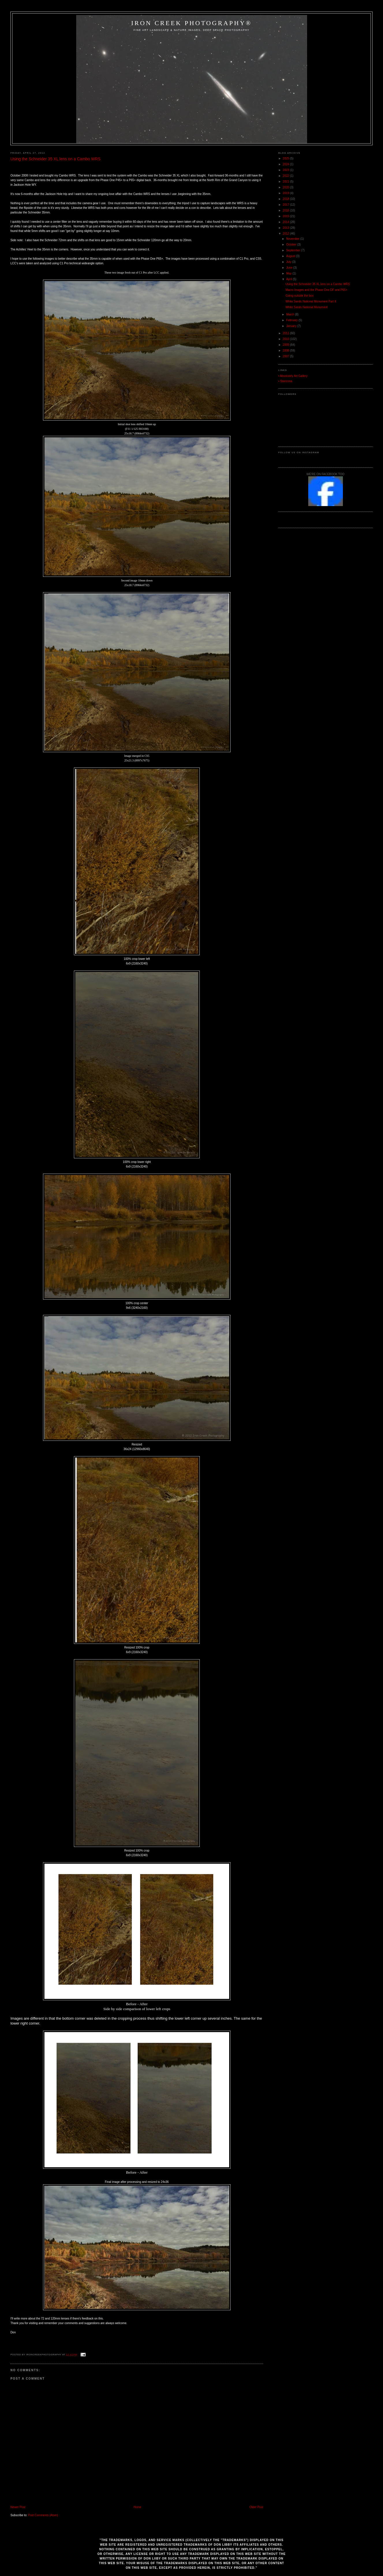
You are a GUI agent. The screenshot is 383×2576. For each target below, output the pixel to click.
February (292, 320)
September (293, 250)
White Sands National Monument (306, 307)
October (291, 244)
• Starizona (285, 381)
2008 (286, 350)
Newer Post (17, 2507)
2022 (286, 175)
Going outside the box (299, 295)
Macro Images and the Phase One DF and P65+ (316, 289)
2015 (286, 216)
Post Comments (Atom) (43, 2515)
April (289, 279)
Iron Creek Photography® (191, 23)
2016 (286, 210)
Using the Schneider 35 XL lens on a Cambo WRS (55, 159)
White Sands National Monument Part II (310, 301)
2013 (286, 227)
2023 (286, 170)
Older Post (256, 2507)
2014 (286, 222)
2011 (286, 333)
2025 (286, 158)
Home (137, 2507)
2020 (286, 187)
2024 (286, 164)
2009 (286, 344)
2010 (286, 339)
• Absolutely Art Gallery (292, 376)
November (293, 238)
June (289, 267)
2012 (286, 233)
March (290, 314)
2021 (286, 181)
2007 (286, 356)
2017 (286, 204)
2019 (286, 193)
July (289, 261)
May (289, 273)
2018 (286, 198)
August (291, 256)
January (291, 326)
